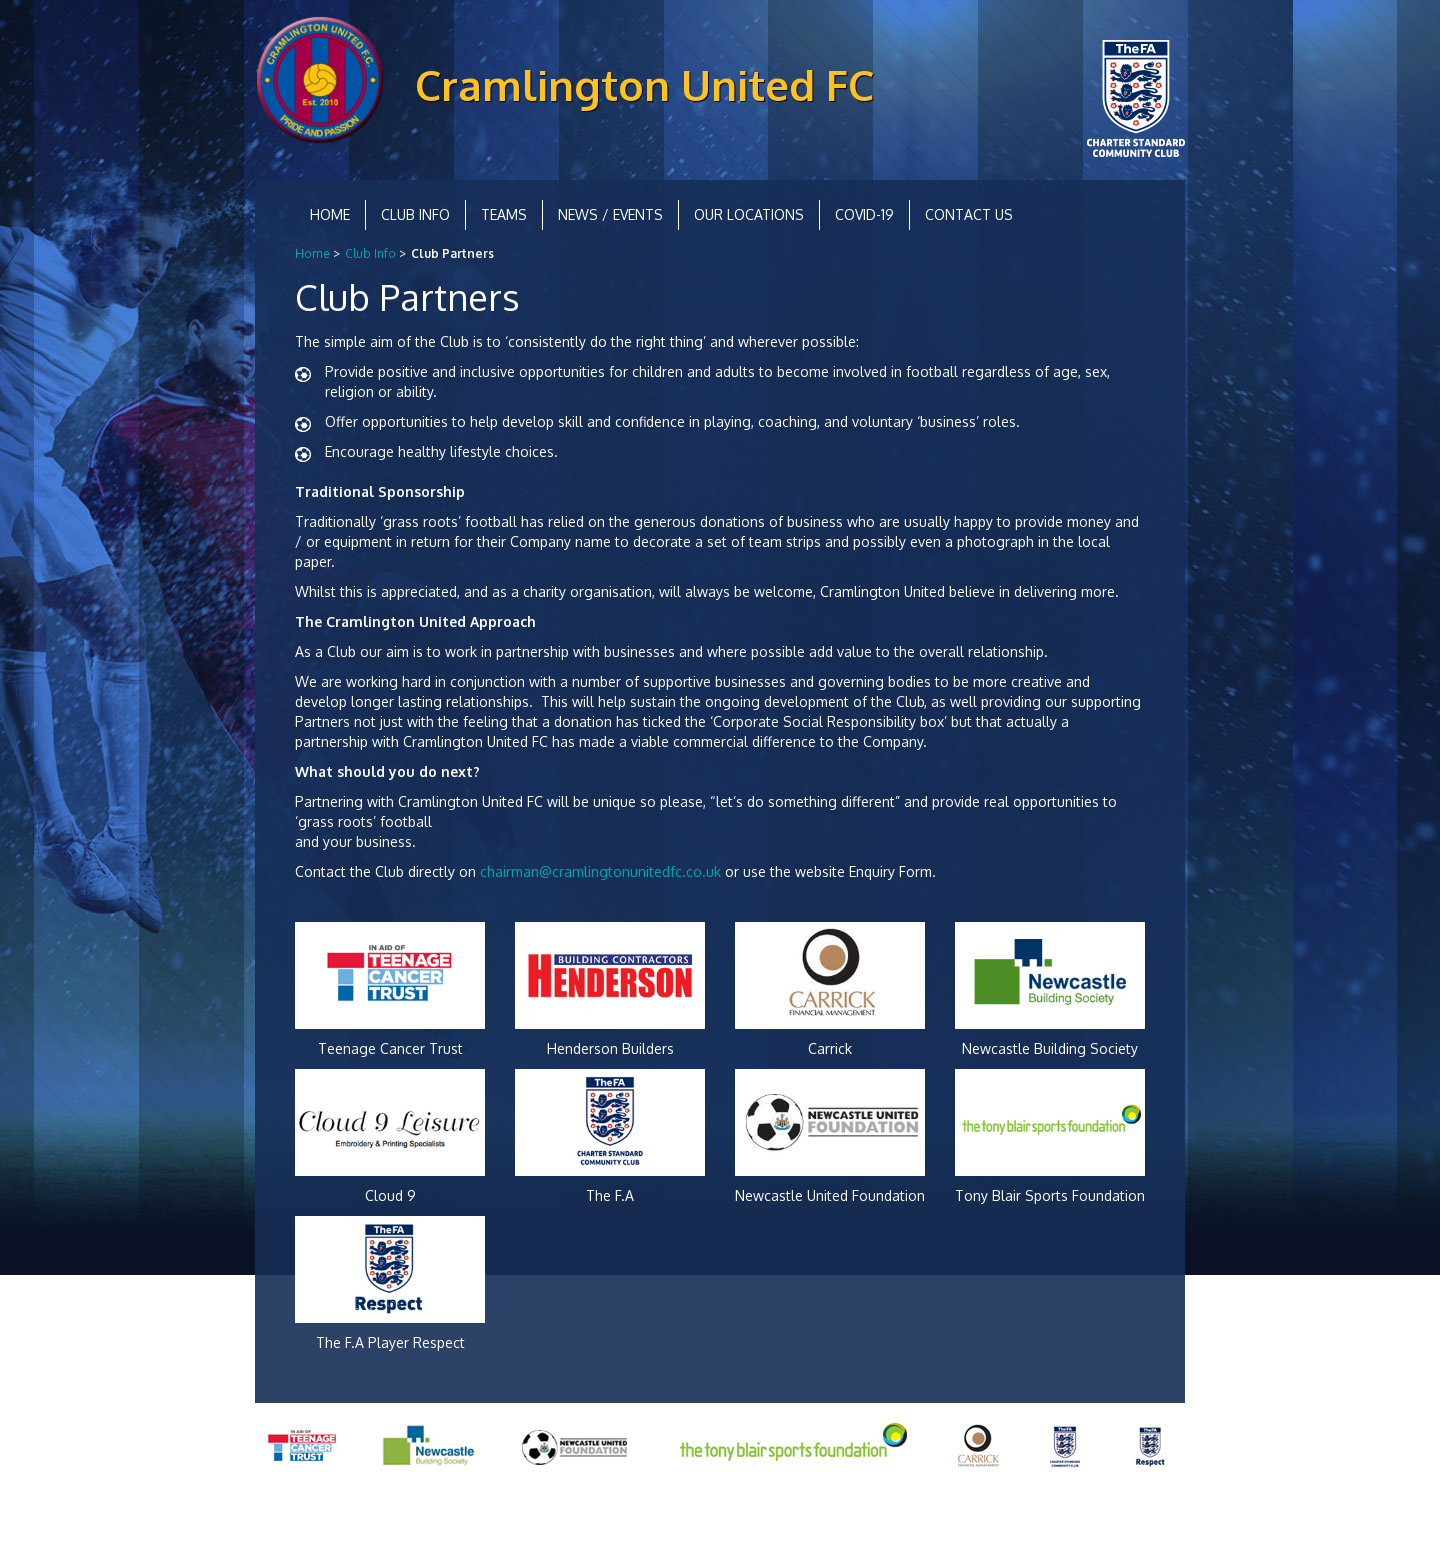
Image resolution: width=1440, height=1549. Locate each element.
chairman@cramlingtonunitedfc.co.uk (600, 871)
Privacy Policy (296, 1518)
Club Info (415, 214)
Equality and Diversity (414, 1518)
